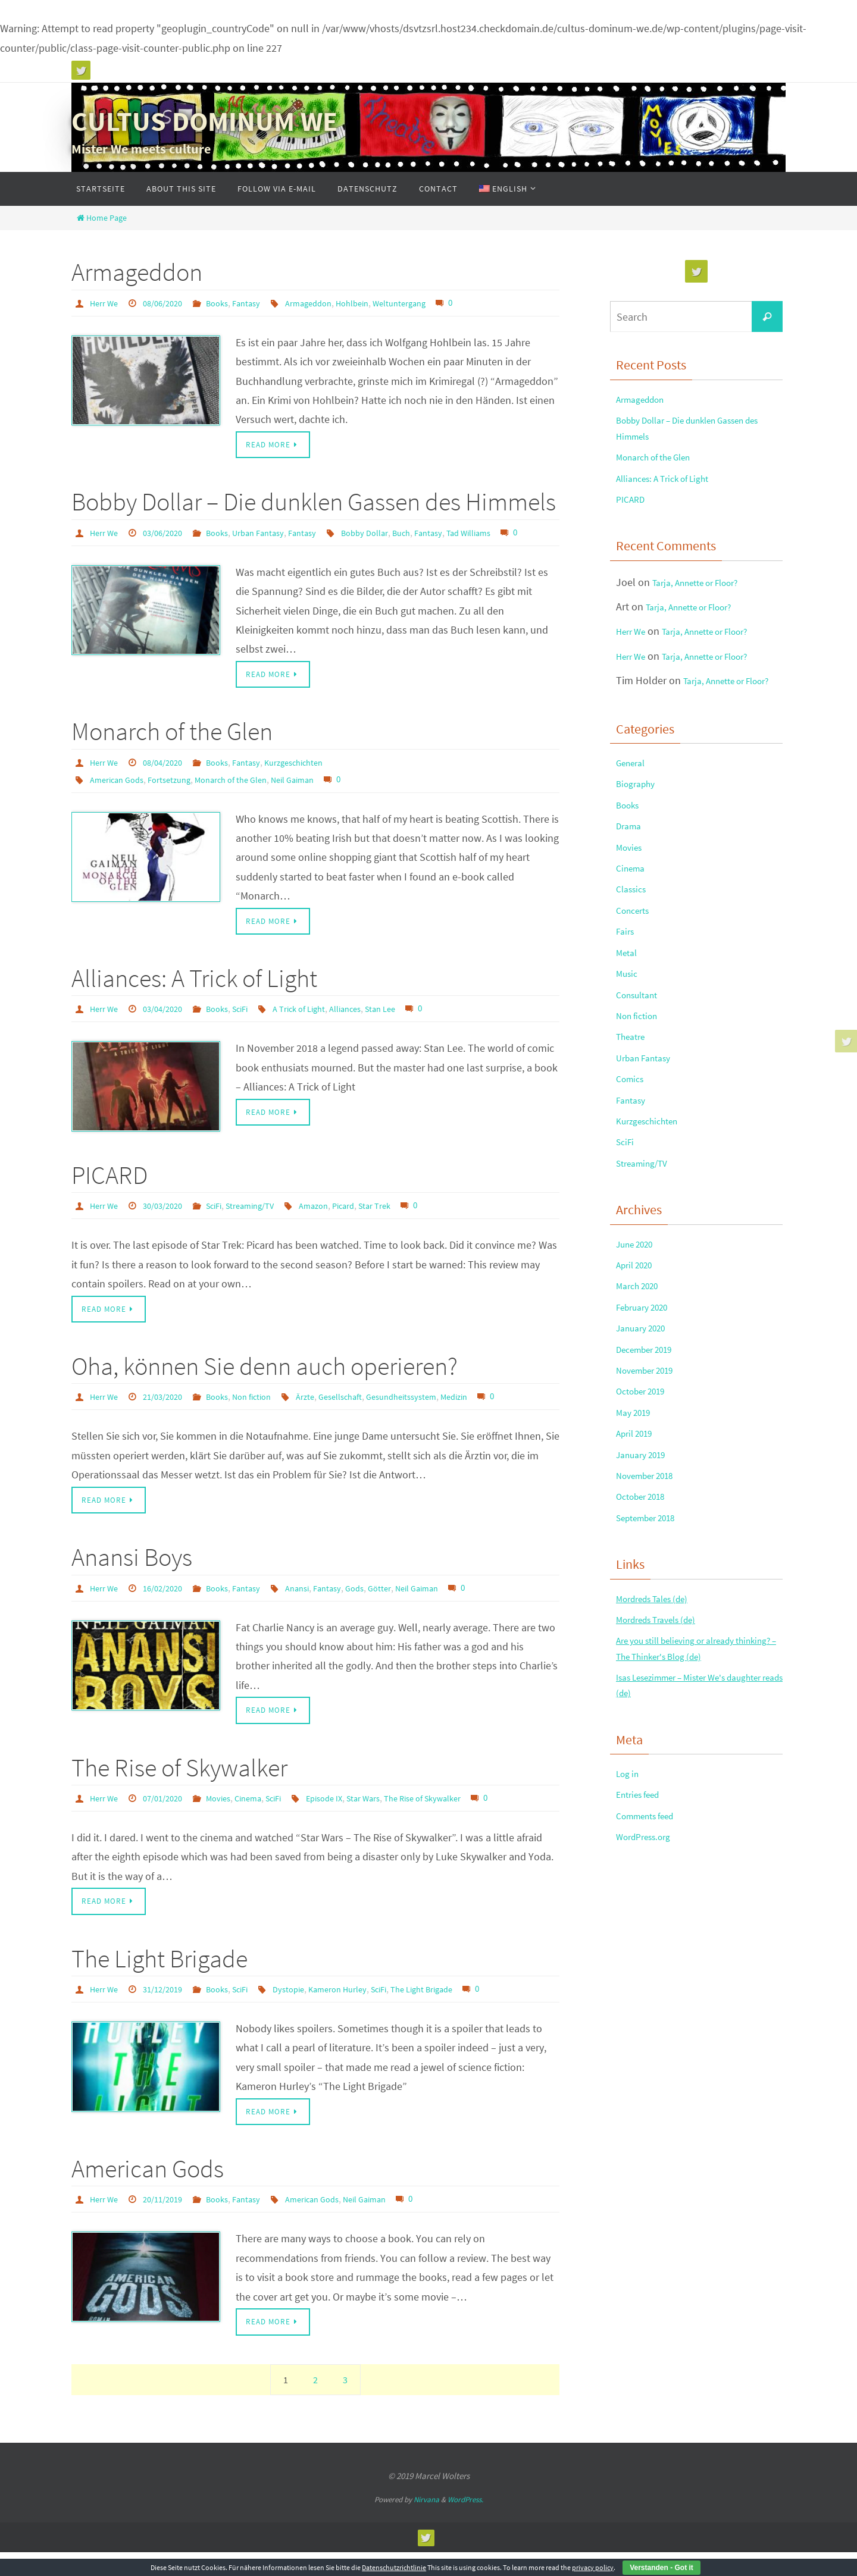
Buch (429, 533)
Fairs (626, 1002)
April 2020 (638, 1382)
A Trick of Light (319, 1027)
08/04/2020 (169, 780)
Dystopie (306, 2011)
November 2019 (651, 1505)
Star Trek (404, 1224)
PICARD (109, 1193)
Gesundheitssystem (431, 1416)
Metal (628, 1027)
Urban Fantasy (274, 533)
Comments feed (651, 2008)
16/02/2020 (169, 1607)
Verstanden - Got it (661, 2568)
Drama (631, 879)
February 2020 (648, 1432)
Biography (639, 830)
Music (629, 1051)
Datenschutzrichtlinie (394, 2567)
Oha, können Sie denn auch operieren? (264, 1385)
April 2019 (638, 1579)
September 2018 (653, 1678)
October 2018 (646, 1653)
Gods (378, 1607)
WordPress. (465, 2523)
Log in (629, 1959)
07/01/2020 (169, 1819)
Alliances (371, 1027)
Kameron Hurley (361, 2011)
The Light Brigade (159, 1979)
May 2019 (637, 1555)
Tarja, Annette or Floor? (704, 603)
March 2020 (641, 1407)
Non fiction (267, 1416)
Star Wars (391, 1819)
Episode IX (347, 1819)
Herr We (106, 303)
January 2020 (646, 1456)
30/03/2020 (169, 1224)
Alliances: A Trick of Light (194, 997)
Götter (405, 1607)
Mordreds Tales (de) (660, 1762)
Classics (634, 953)
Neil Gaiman (316, 797)
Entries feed (642, 1984)
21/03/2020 (169, 1416)
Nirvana (426, 2523)
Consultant (641, 1076)
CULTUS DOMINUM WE (204, 121)
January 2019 (646, 1603)
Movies (230, 1819)
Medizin (490, 1416)
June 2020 (639, 1358)
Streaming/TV (267, 1224)
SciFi (254, 1027)
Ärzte (324, 1416)
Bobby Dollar (389, 533)
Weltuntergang (428, 303)
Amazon (336, 1224)
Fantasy (260, 303)
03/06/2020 (169, 533)
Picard (369, 1224)
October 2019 (646, 1530)
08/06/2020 (169, 303)
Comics (632, 1175)
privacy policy (593, 2567)
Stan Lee (410, 1027)
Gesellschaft (363, 1416)
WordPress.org (648, 2032)
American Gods (120, 797)
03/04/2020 (169, 1027)
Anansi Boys (131, 1577)
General (633, 805)
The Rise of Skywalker (179, 1788)
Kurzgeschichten (313, 780)
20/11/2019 (169, 2222)
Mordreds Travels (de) (664, 1787)
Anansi (315, 1607)
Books (228, 303)
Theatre (633, 1125)
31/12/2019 (169, 2011)
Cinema (263, 1819)
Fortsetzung (179, 797)
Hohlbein (376, 303)
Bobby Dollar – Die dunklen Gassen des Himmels (313, 502)
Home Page (100, 217)
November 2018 (651, 1628)
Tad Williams (503, 533)
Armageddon (136, 271)
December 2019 (651, 1481)
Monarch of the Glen (172, 749)
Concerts (636, 978)
